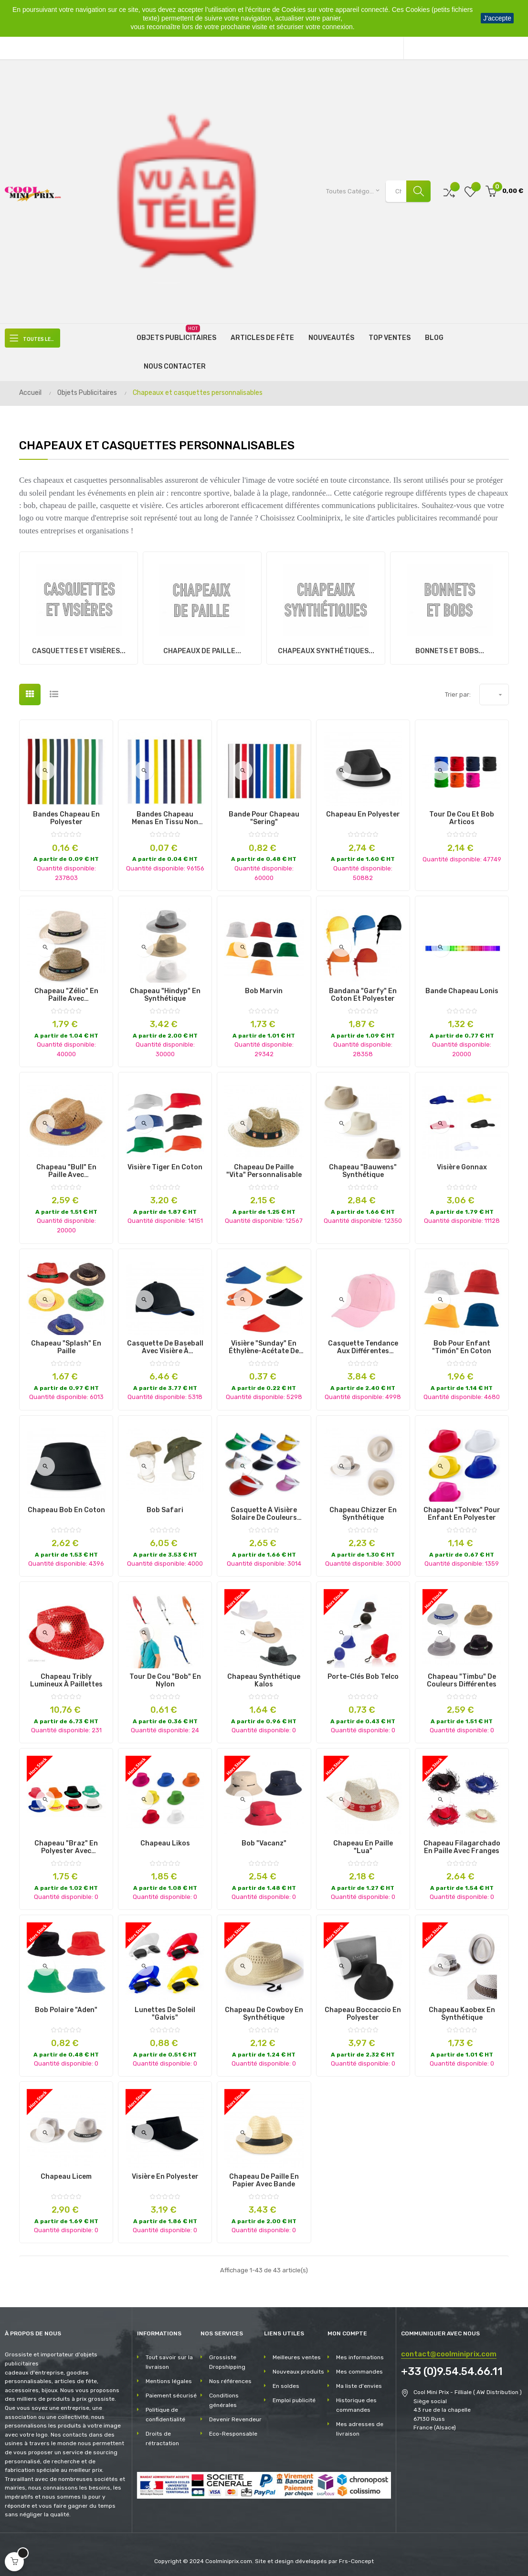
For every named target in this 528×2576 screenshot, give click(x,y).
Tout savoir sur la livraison (169, 2359)
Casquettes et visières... (79, 648)
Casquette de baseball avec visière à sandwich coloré (165, 1344)
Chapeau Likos (165, 1840)
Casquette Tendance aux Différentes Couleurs (363, 1344)
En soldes (286, 2383)
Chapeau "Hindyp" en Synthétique (165, 991)
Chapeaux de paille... (202, 648)
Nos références (230, 2378)
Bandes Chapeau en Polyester (66, 815)
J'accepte (497, 18)
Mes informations (360, 2354)
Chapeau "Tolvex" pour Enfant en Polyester (461, 1510)
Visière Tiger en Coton (164, 1164)
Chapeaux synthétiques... (326, 648)
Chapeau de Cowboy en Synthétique (264, 2010)
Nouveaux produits (298, 2368)
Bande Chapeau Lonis (461, 988)
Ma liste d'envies (359, 2383)
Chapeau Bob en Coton (66, 1507)
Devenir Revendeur (235, 2416)
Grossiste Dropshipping (227, 2359)
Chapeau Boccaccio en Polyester (363, 2010)
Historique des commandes (356, 2402)
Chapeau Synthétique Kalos (263, 1677)
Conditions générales (224, 2397)
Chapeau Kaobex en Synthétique (462, 2010)
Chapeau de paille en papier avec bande (264, 2177)
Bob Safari (165, 1507)
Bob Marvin (264, 988)
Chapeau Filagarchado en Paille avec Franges (461, 1844)
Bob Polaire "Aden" (66, 2007)
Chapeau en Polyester (363, 812)
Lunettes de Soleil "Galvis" (165, 2010)
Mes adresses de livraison (359, 2426)
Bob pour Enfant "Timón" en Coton (461, 1344)
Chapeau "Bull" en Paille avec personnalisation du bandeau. (66, 1168)
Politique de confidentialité (165, 2412)
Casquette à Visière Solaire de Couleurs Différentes (264, 1510)
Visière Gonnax (462, 1164)
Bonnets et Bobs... (449, 648)
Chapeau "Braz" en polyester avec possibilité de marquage (66, 1844)
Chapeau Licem (66, 2173)
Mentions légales (169, 2378)
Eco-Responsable (233, 2431)
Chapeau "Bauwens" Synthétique (363, 1168)
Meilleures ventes (297, 2354)
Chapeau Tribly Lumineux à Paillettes (66, 1677)
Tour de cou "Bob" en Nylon (165, 1677)
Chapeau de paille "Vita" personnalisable (264, 1168)
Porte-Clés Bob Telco (363, 1673)
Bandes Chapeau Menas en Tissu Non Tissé (165, 815)
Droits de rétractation (162, 2436)
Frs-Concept (356, 2558)
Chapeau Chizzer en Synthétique (363, 1510)
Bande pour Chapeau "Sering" (264, 815)
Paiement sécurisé (171, 2392)
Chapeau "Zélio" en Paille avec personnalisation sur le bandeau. (66, 991)
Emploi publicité (294, 2397)
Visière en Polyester (165, 2173)
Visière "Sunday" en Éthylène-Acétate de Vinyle (264, 1344)
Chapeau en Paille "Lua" (363, 1844)
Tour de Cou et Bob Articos (461, 815)
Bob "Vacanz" (264, 1840)
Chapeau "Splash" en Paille (66, 1344)
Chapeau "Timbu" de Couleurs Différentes (461, 1677)
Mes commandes (359, 2368)
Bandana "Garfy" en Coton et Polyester (363, 991)
